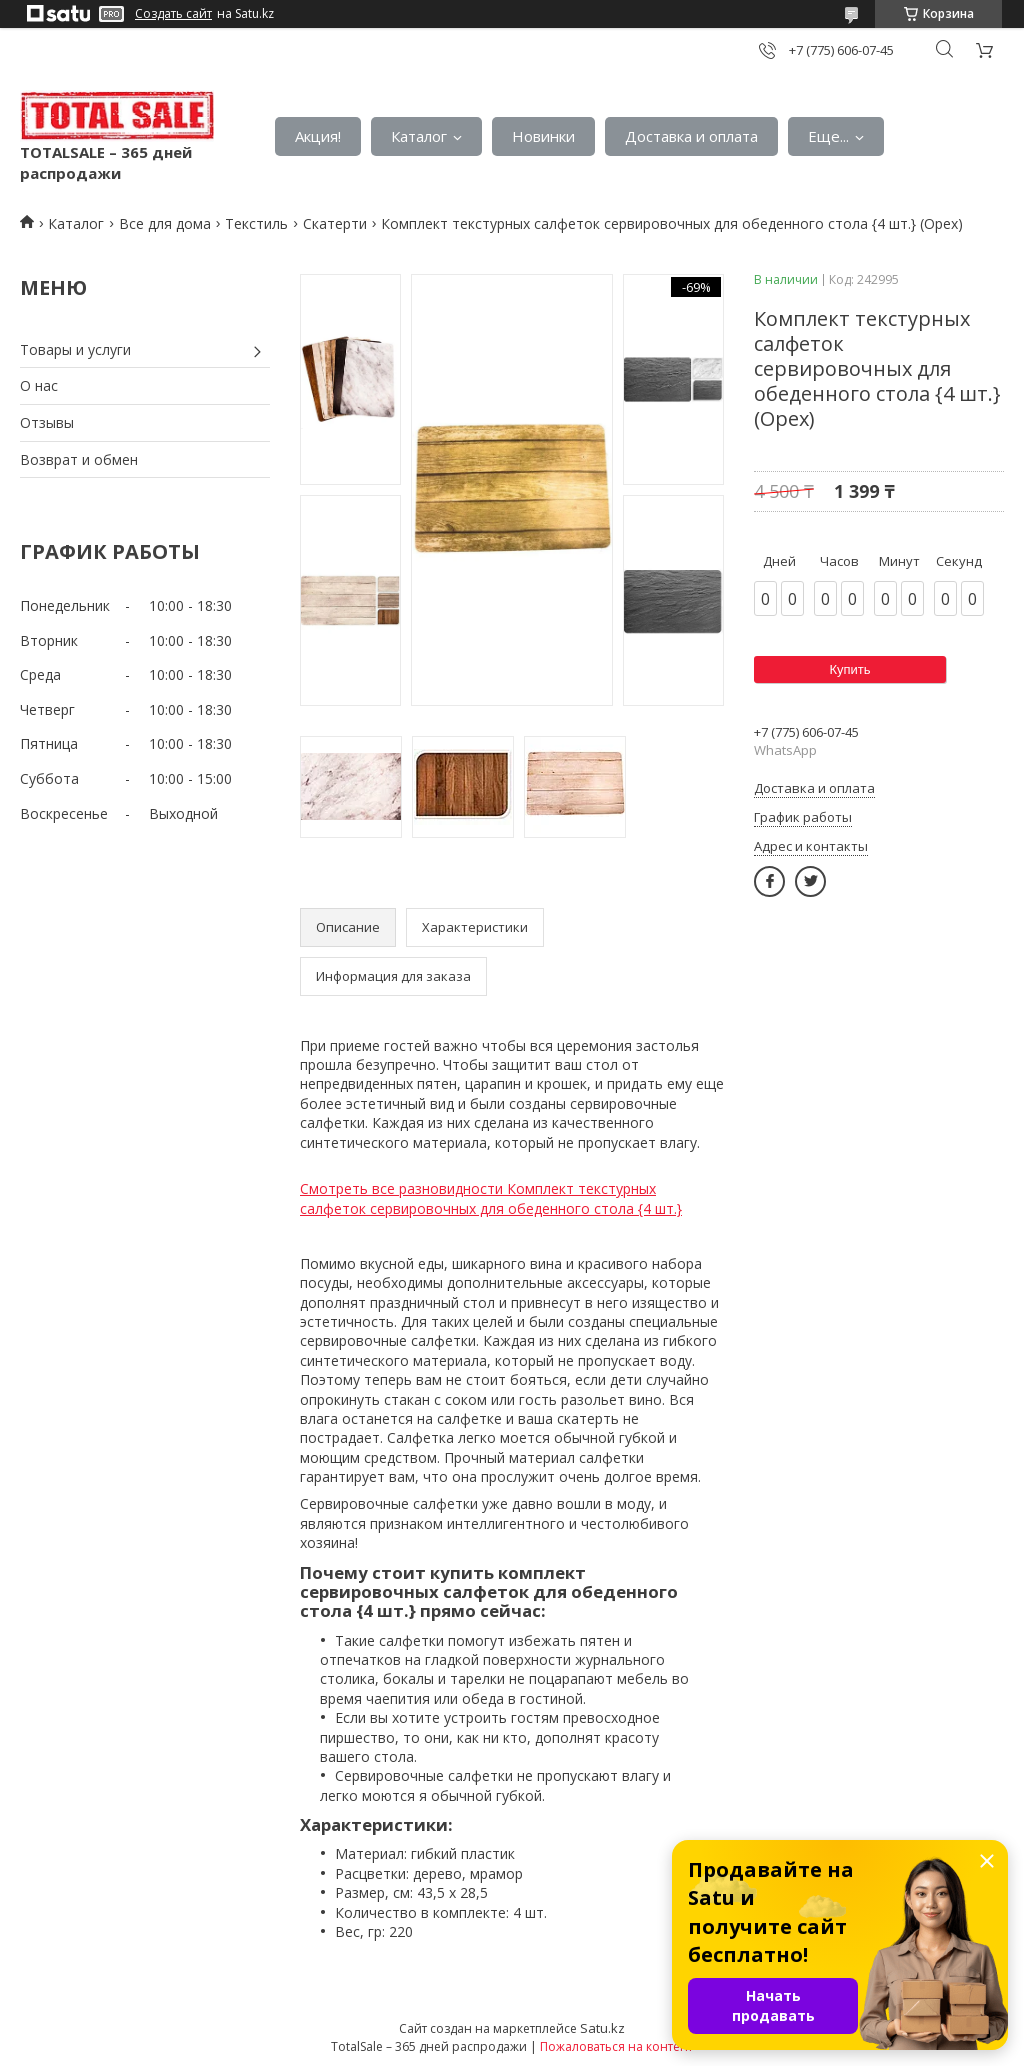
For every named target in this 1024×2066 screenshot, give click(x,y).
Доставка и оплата (691, 136)
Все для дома (165, 223)
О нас (39, 385)
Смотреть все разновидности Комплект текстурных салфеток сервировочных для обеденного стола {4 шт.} (491, 1198)
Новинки (543, 136)
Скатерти (335, 223)
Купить (849, 669)
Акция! (318, 136)
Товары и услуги (75, 349)
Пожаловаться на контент (616, 2046)
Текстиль (256, 223)
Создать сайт (173, 14)
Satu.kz (602, 2028)
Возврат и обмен (79, 459)
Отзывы (47, 422)
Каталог (419, 136)
